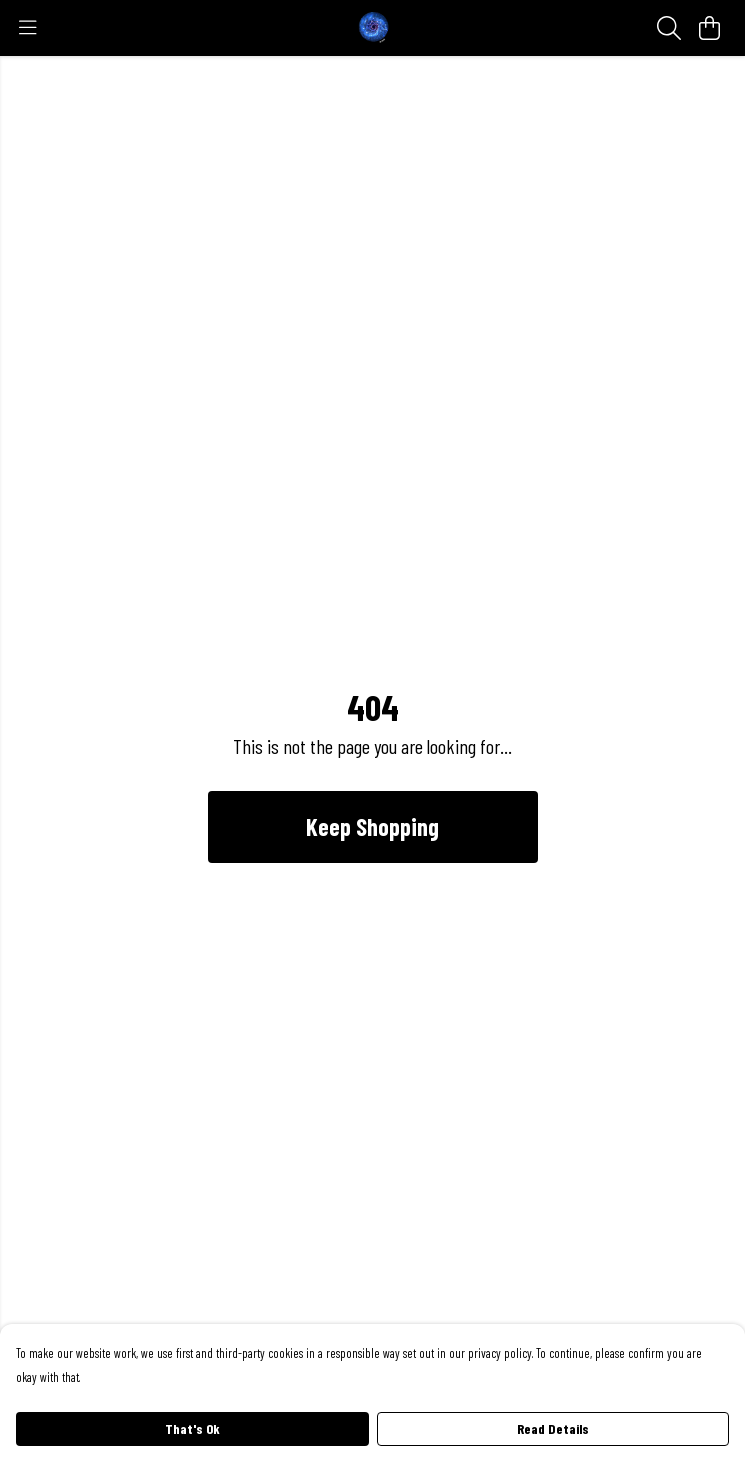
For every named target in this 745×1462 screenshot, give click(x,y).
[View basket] (709, 28)
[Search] (669, 28)
